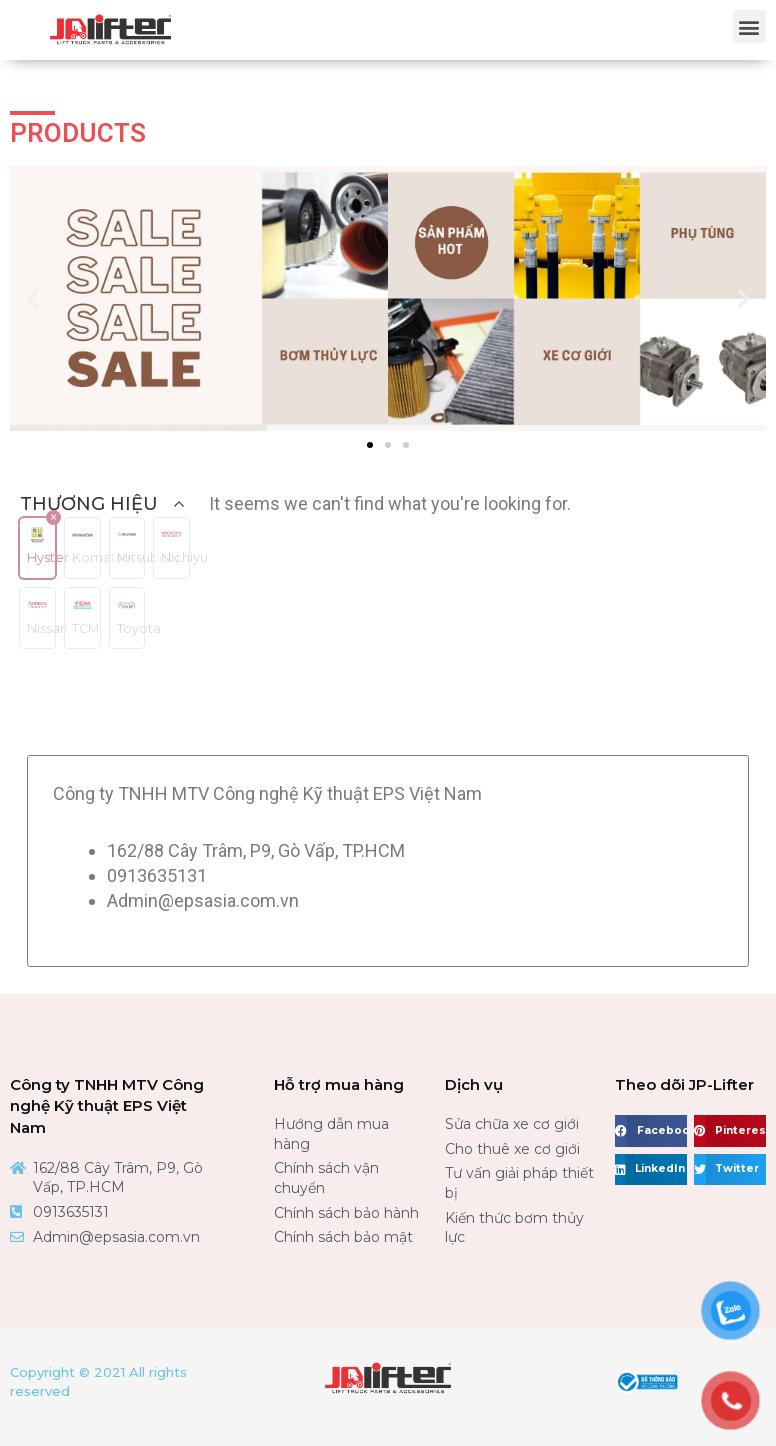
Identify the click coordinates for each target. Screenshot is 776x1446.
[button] (749, 26)
